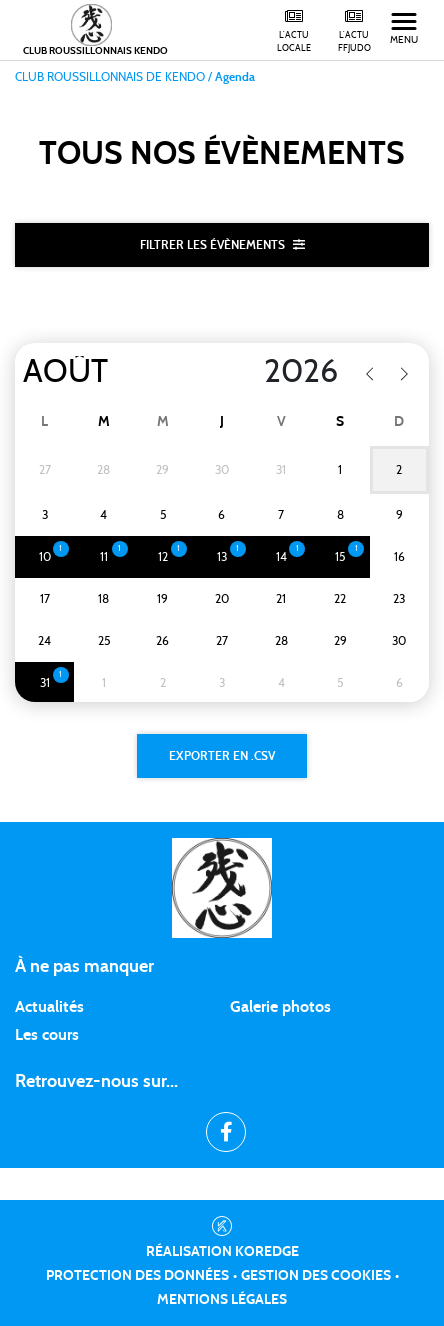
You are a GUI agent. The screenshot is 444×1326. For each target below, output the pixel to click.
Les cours (47, 1035)
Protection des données (137, 1276)
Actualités (49, 1007)
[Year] (270, 372)
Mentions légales (222, 1300)
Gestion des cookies (316, 1276)
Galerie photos (280, 1007)
